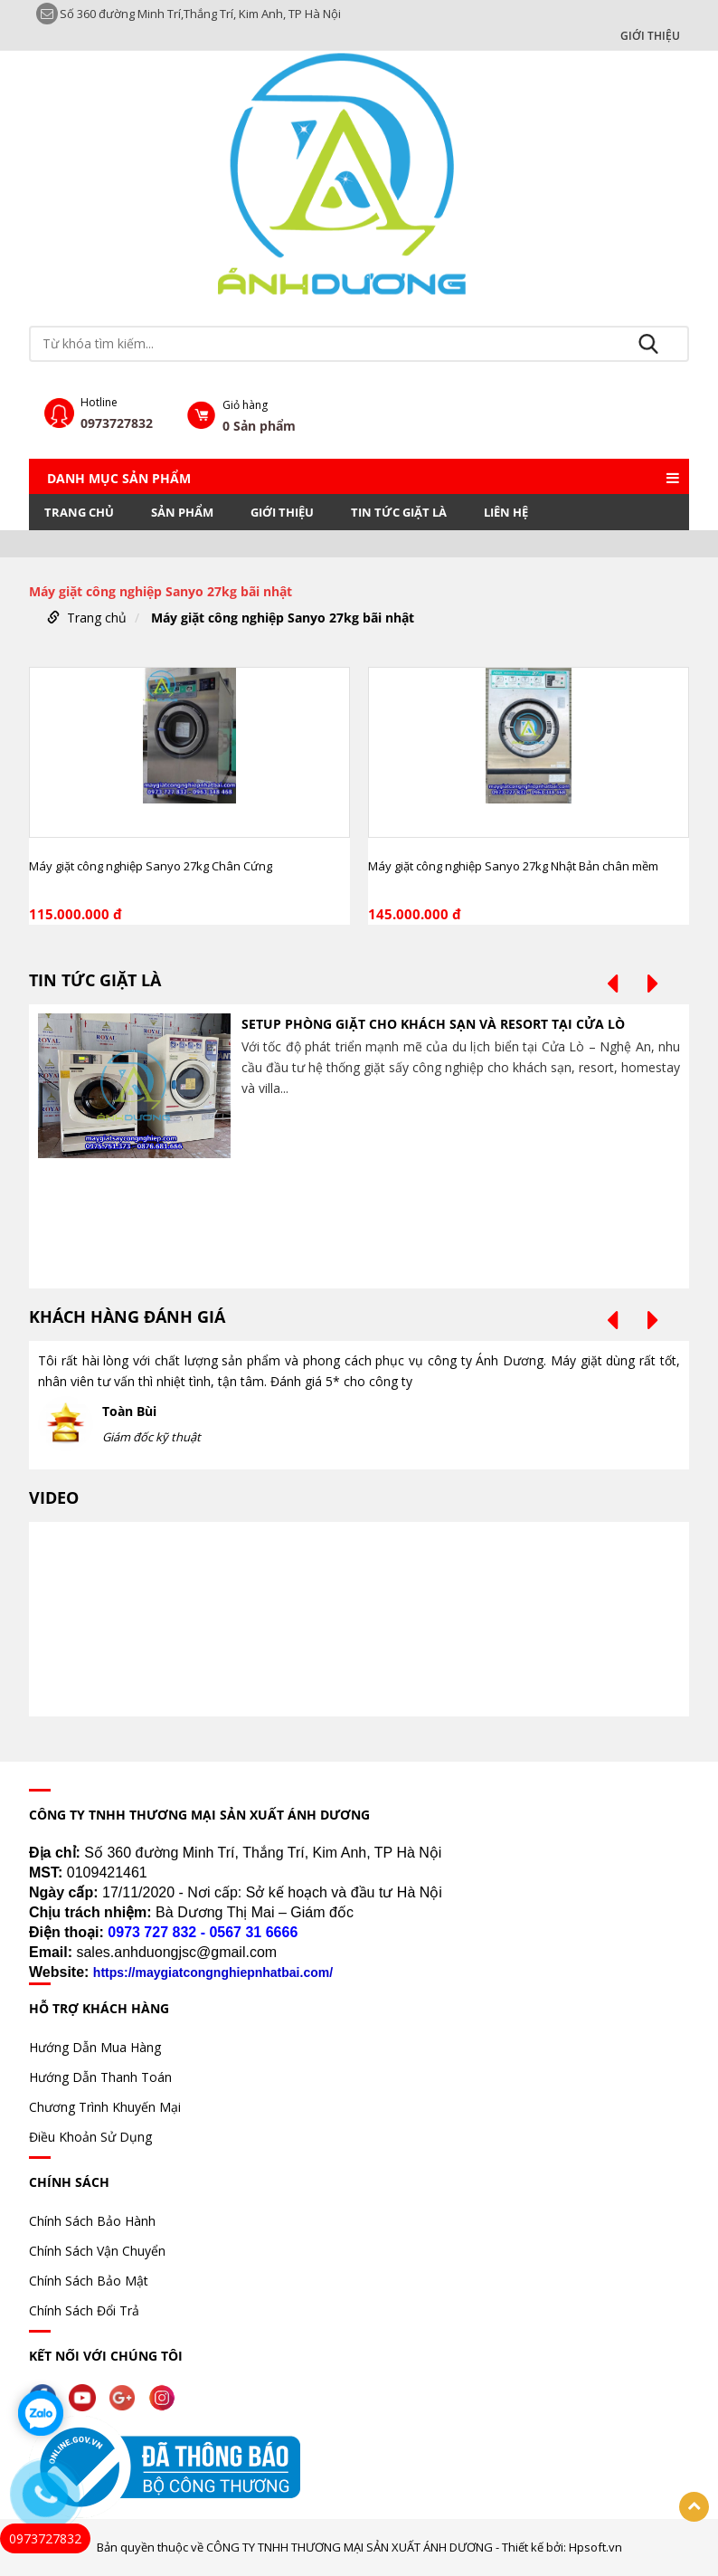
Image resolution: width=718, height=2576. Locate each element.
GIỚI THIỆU (650, 36)
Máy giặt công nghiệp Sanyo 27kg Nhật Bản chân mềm (513, 866)
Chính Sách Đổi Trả (84, 2310)
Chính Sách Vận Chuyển (97, 2250)
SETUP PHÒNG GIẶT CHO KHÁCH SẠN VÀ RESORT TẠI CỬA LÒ (433, 1023)
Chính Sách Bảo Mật (88, 2280)
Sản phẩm (182, 512)
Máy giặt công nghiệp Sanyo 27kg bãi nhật (282, 617)
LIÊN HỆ (506, 512)
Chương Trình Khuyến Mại (105, 2106)
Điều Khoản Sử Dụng (90, 2136)
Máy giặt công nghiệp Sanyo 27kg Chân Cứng (150, 866)
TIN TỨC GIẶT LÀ (399, 512)
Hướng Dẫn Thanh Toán (100, 2077)
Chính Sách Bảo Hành (92, 2220)
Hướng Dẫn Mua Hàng (95, 2047)
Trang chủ (79, 512)
